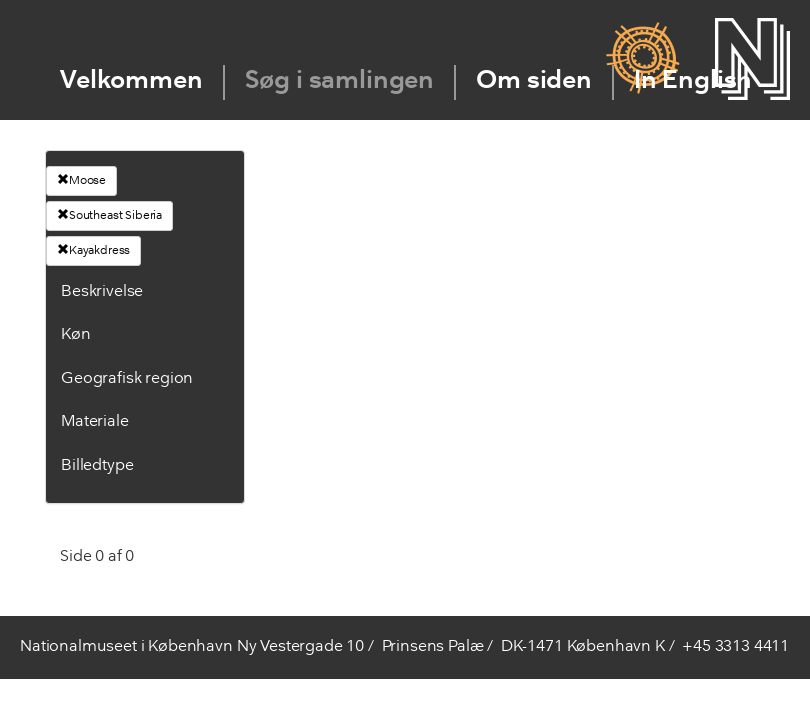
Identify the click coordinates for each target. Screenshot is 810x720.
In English (693, 81)
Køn (76, 335)
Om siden (534, 81)
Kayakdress (93, 250)
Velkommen (131, 81)
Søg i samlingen (340, 81)
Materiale (95, 422)
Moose (81, 180)
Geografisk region (127, 379)
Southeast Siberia (109, 215)
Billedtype (97, 466)
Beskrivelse (102, 292)
